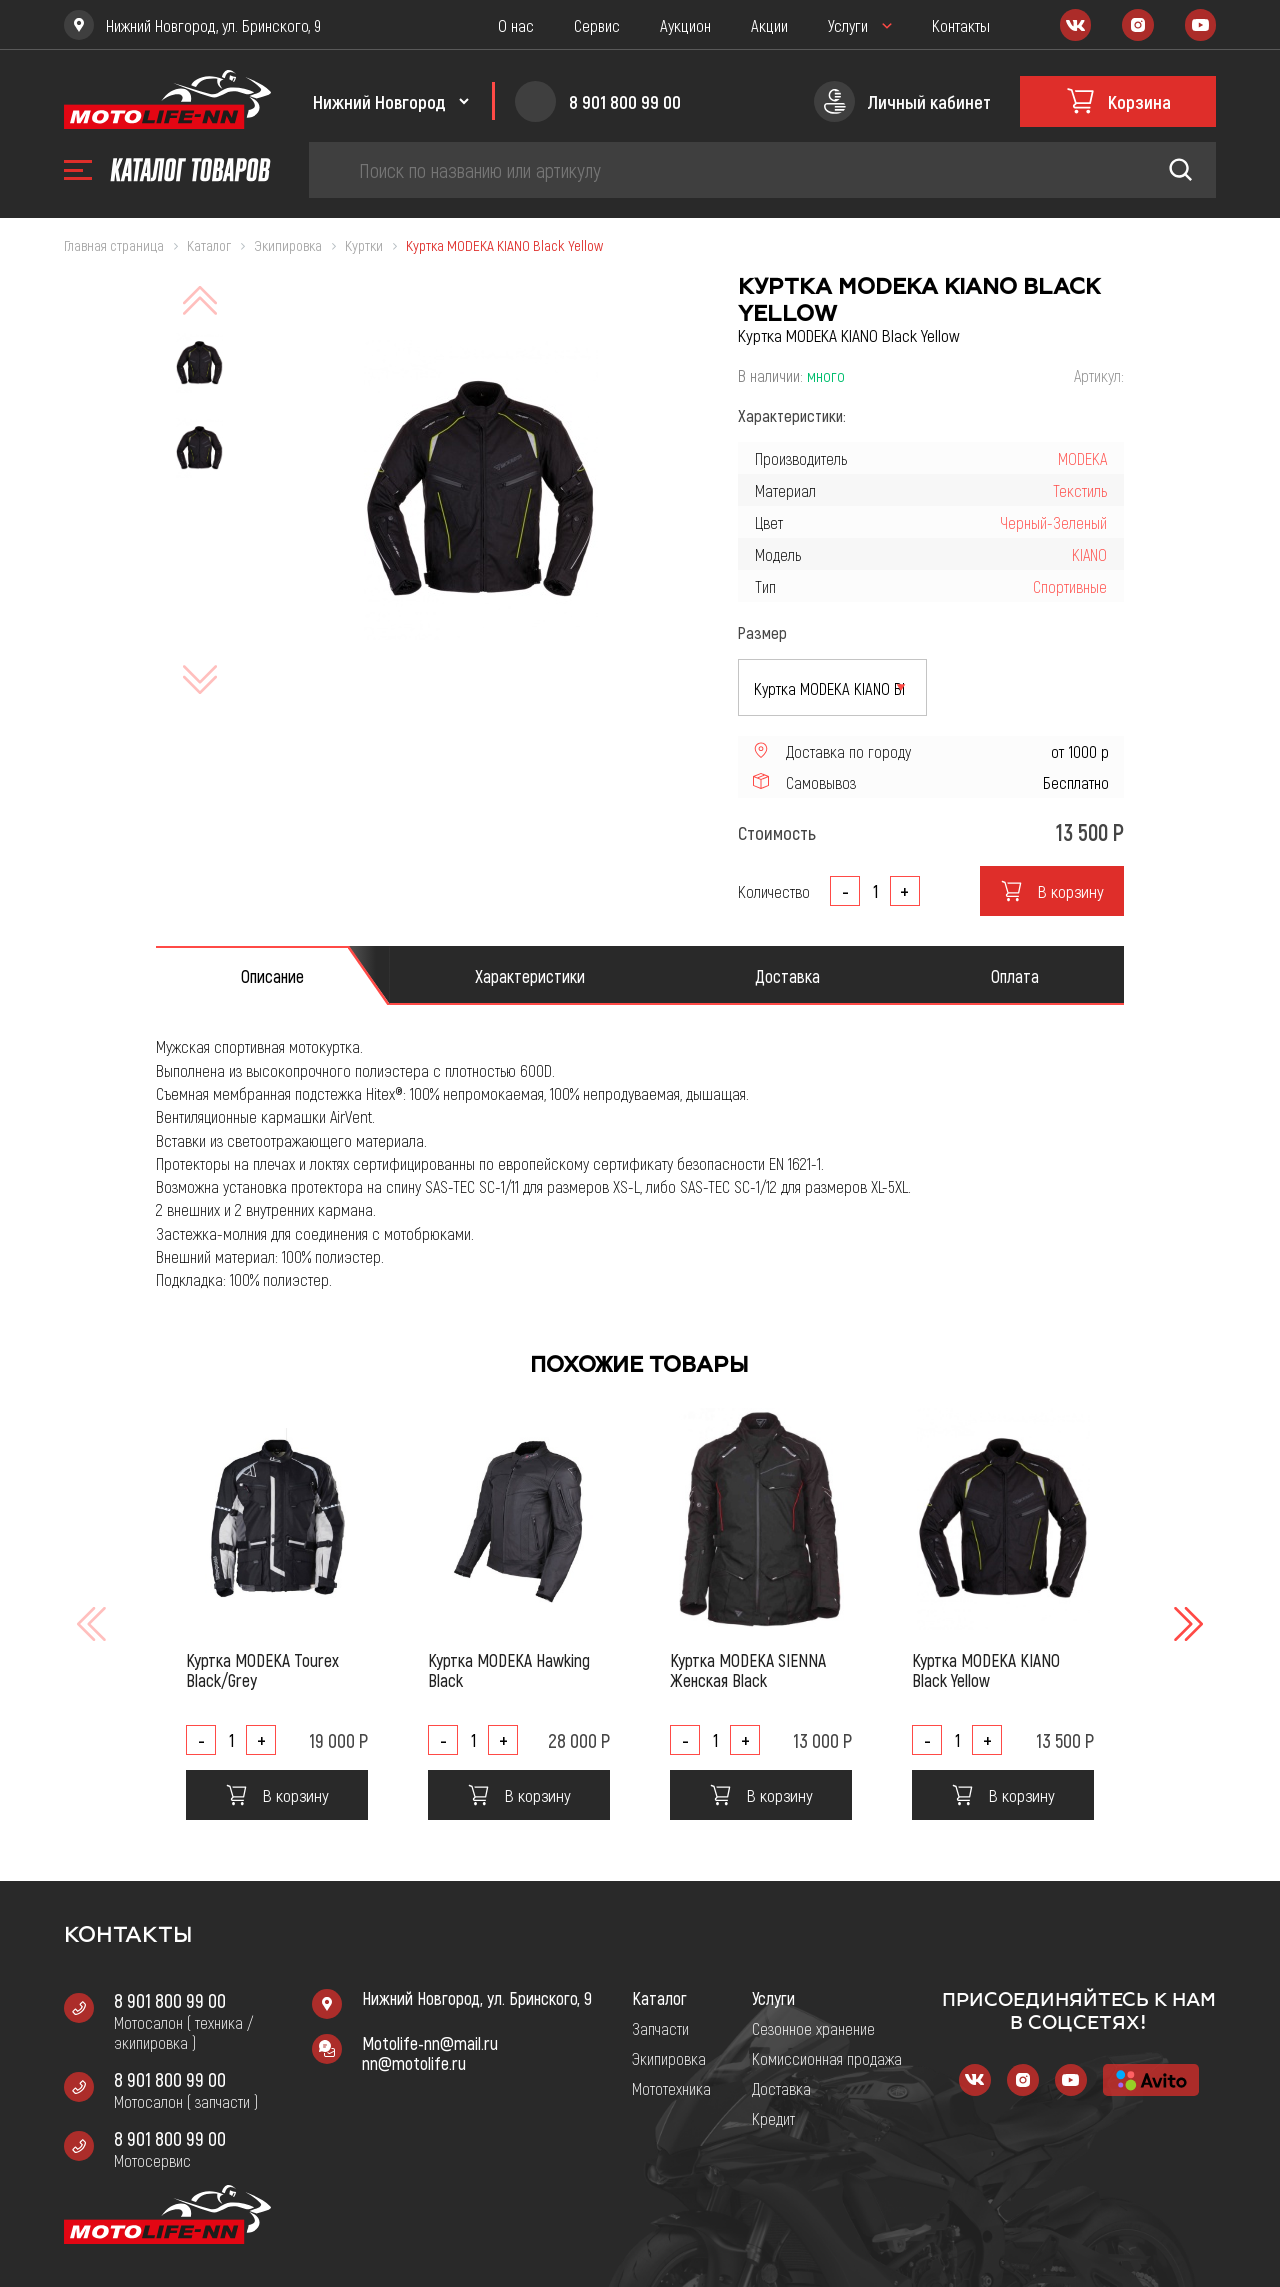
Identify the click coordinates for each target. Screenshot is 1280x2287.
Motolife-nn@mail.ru (430, 2043)
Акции (769, 25)
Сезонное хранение (813, 2028)
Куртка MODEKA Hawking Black (509, 1670)
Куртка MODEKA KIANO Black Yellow (986, 1670)
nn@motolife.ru (414, 2063)
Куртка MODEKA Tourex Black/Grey (262, 1670)
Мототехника (671, 2088)
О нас (516, 25)
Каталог (659, 1998)
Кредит (773, 2118)
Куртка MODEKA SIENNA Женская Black (748, 1670)
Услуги (848, 25)
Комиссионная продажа (827, 2058)
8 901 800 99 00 (170, 2000)
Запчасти (660, 2028)
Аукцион (685, 25)
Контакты (961, 25)
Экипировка (669, 2058)
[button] (1186, 1624)
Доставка (781, 2088)
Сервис (597, 25)
